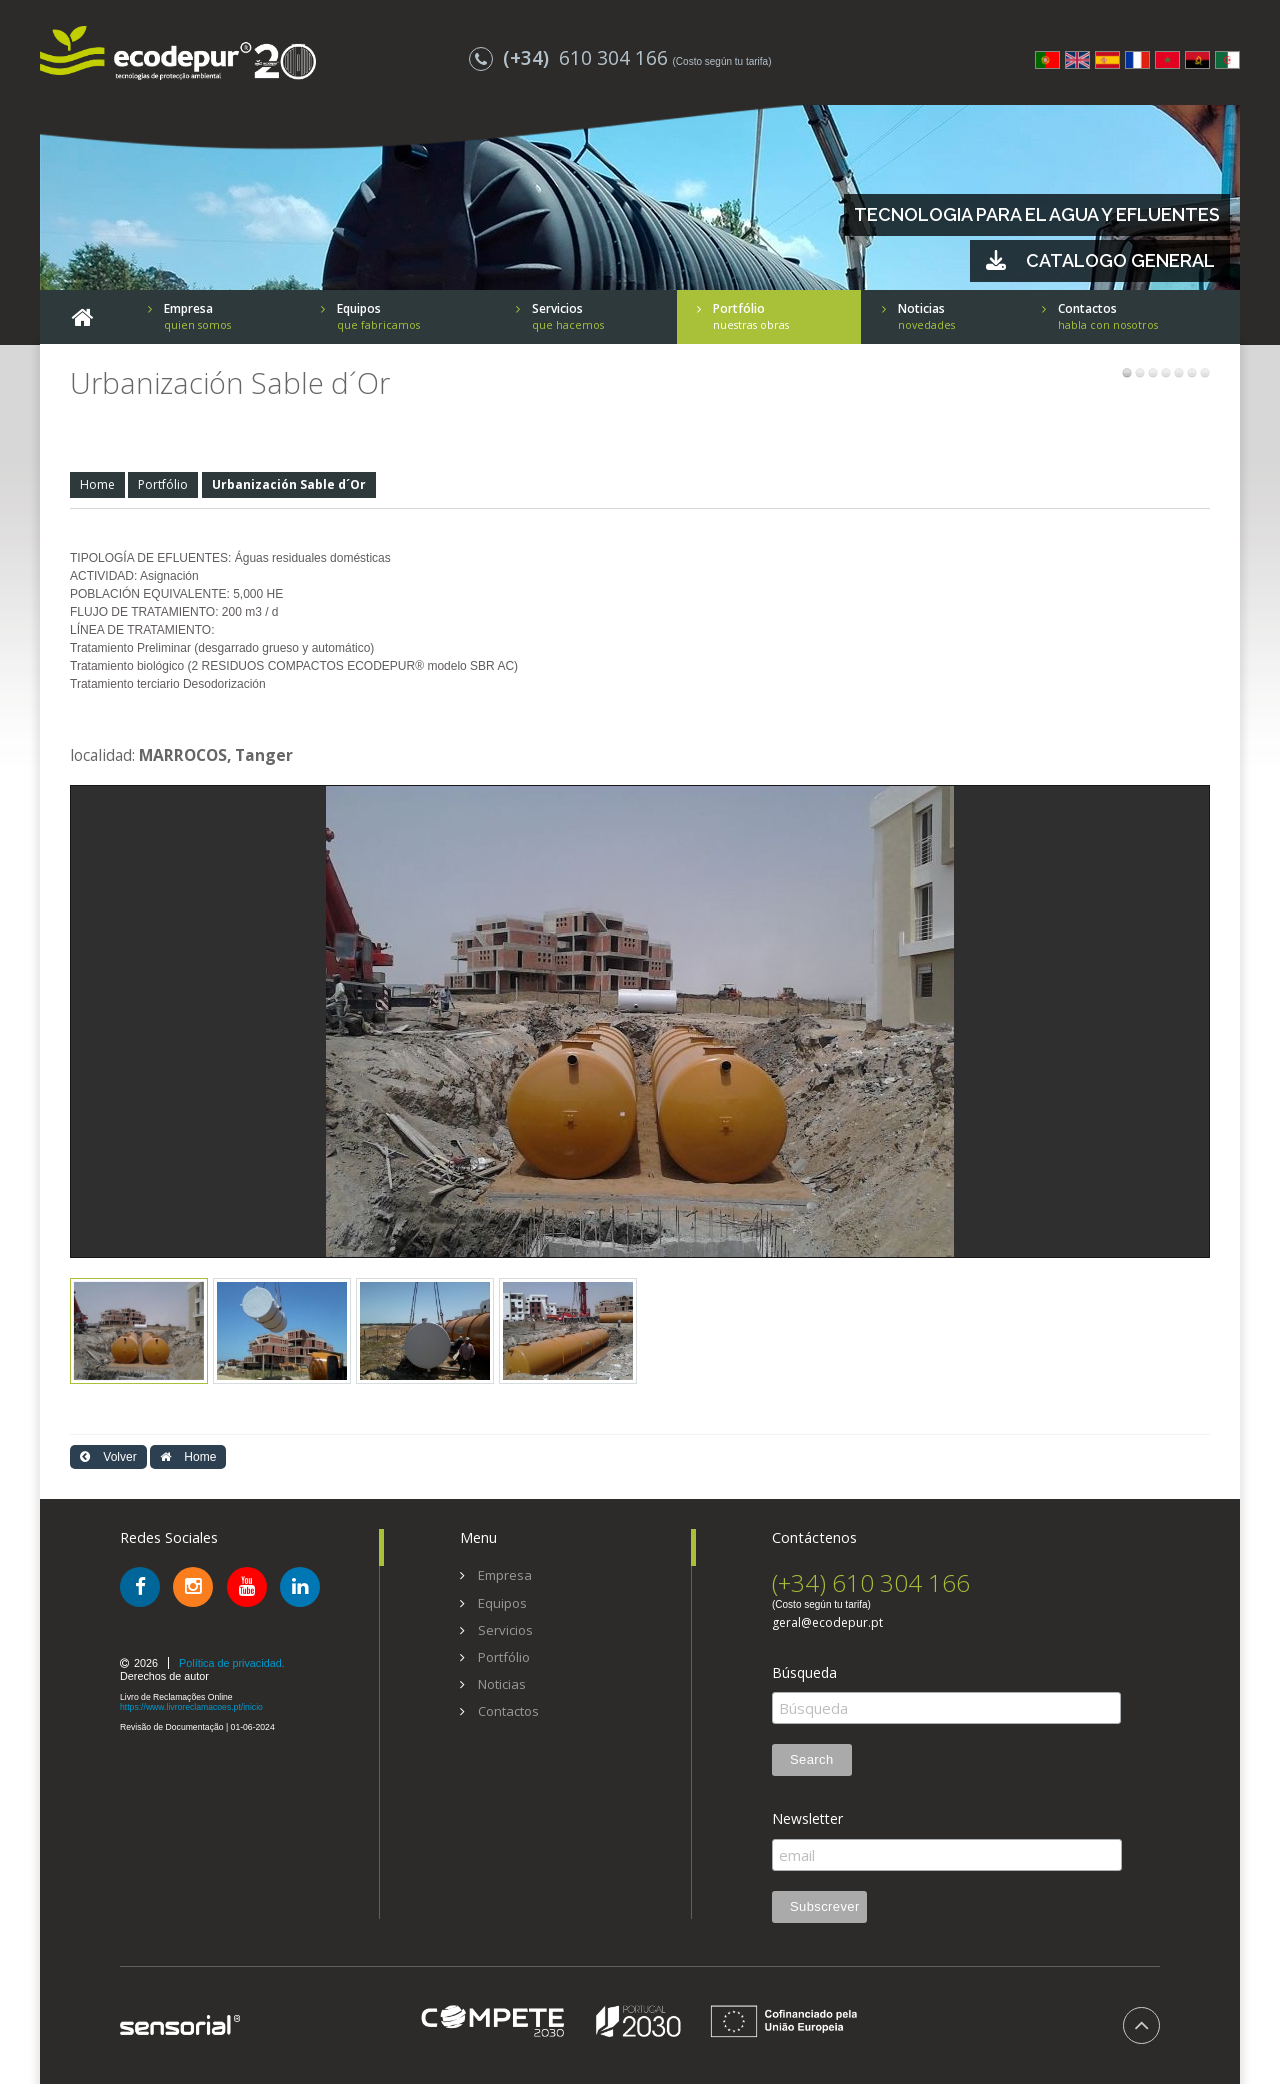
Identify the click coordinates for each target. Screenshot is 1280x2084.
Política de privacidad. (232, 1663)
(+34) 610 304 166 (871, 1582)
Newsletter (807, 1819)
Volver (108, 1457)
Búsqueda (804, 1673)
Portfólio (163, 484)
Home (97, 484)
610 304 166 (571, 57)
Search (812, 1759)
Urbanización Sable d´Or (289, 484)
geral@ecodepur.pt (827, 1623)
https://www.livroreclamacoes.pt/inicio (191, 1707)
